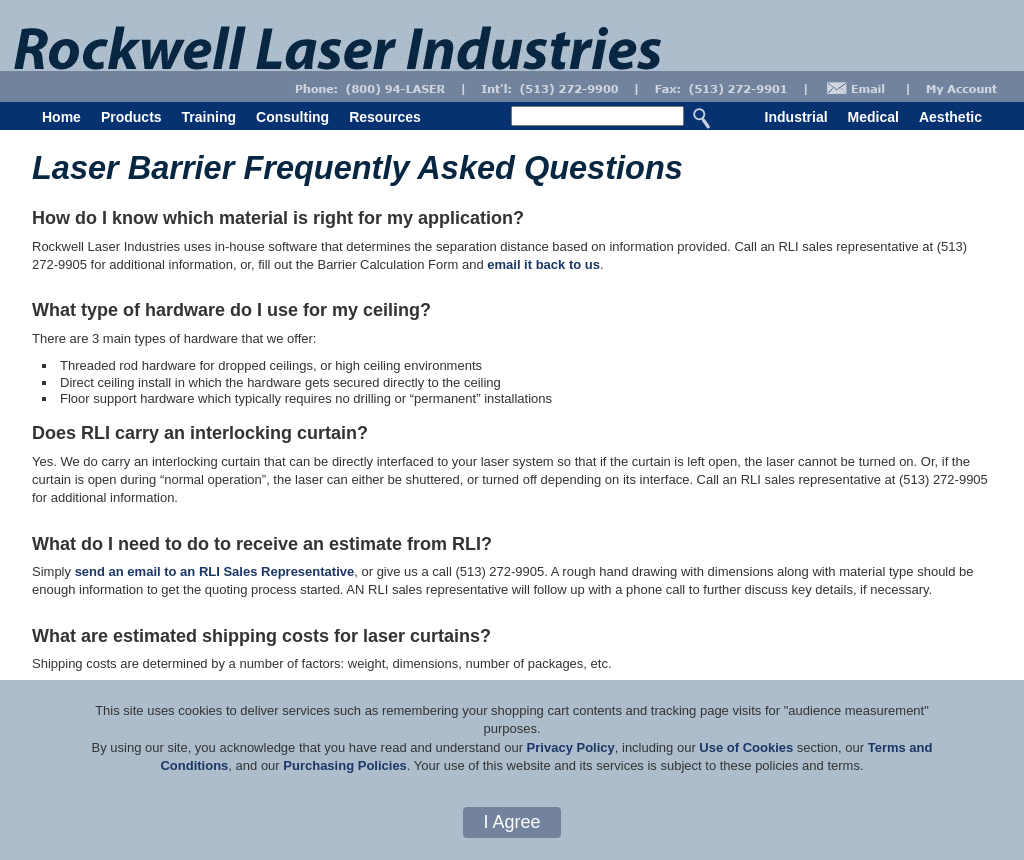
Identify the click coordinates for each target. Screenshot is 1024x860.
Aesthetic (950, 117)
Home (61, 117)
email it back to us (543, 264)
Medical (873, 117)
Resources (385, 117)
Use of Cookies (746, 747)
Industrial (796, 117)
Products (131, 117)
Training (209, 117)
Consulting (292, 117)
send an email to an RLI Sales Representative (215, 571)
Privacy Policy (571, 747)
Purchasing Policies (345, 765)
